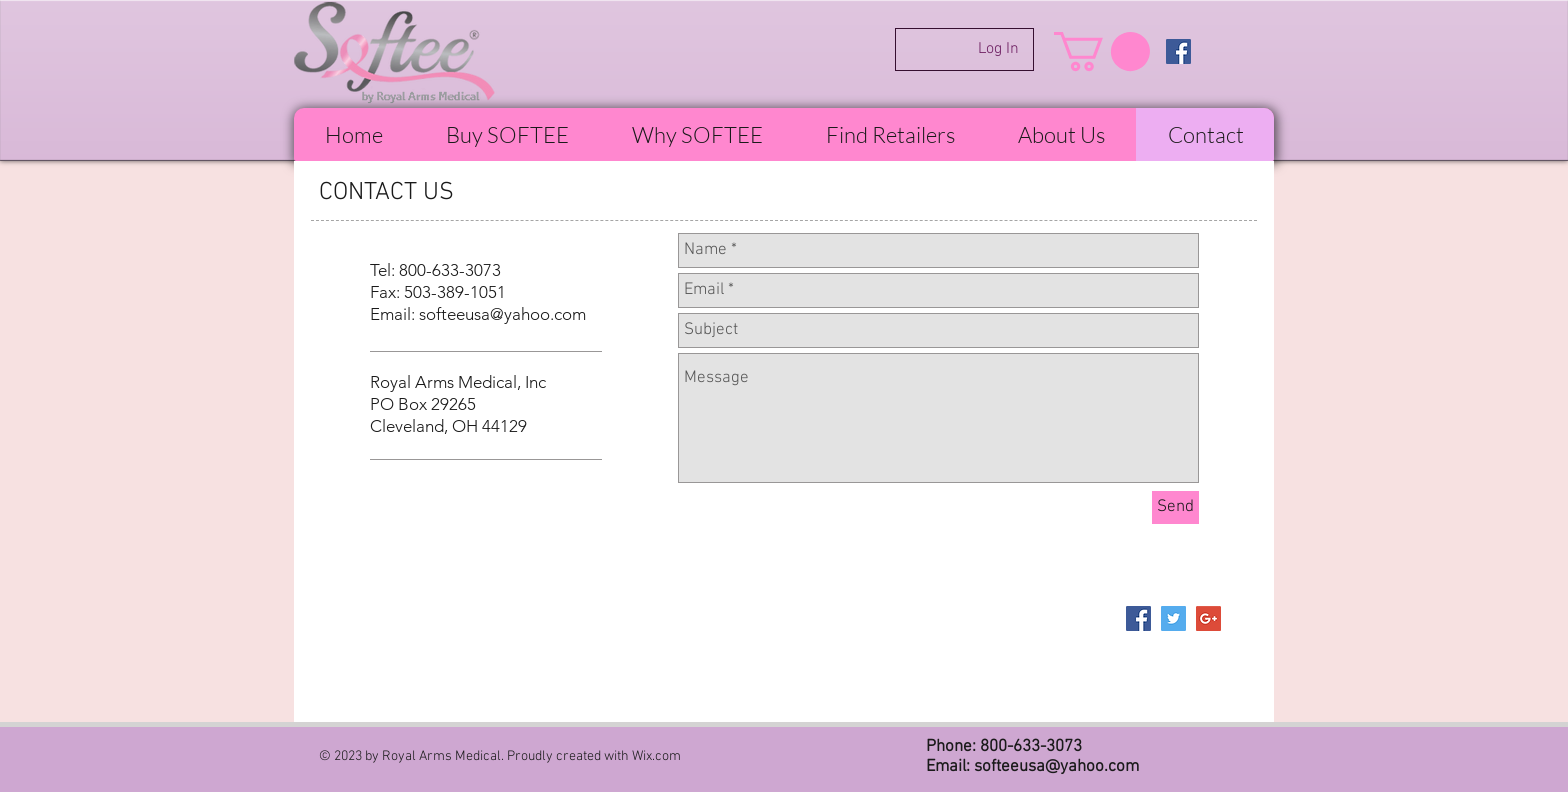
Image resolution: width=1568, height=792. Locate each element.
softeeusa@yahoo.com (502, 314)
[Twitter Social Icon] (1173, 618)
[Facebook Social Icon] (1178, 51)
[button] (1102, 51)
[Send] (1175, 507)
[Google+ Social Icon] (1208, 618)
